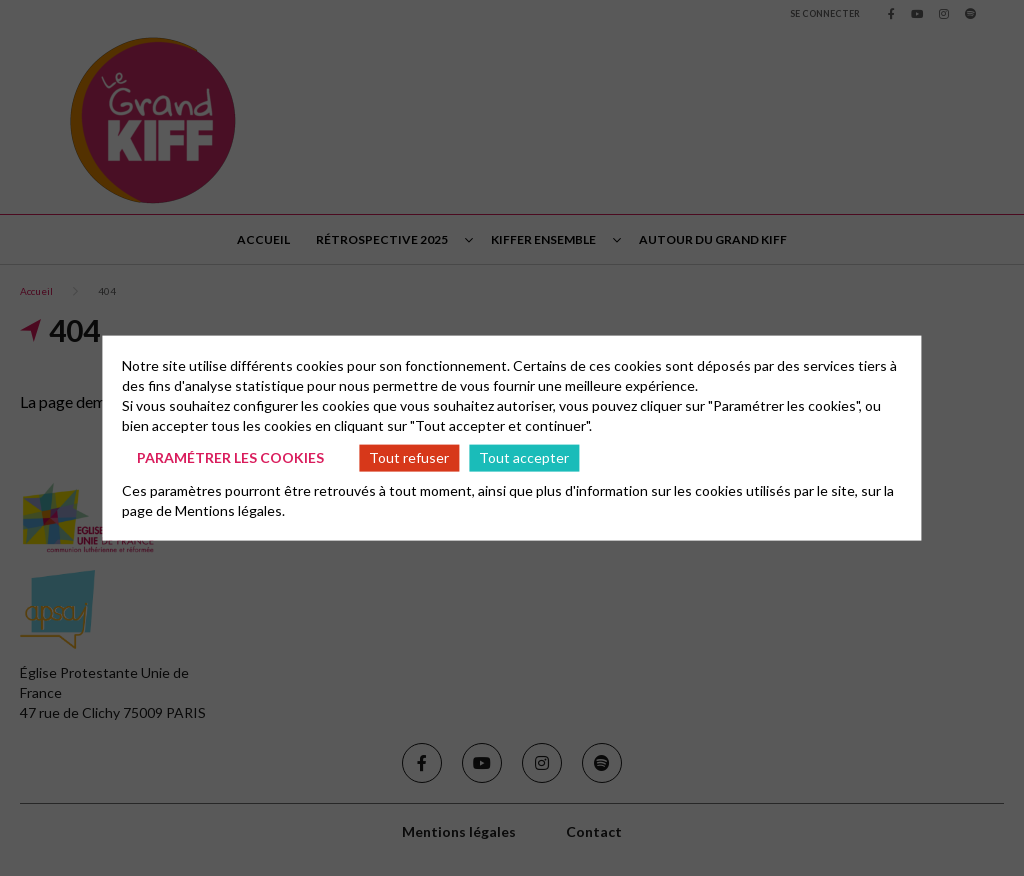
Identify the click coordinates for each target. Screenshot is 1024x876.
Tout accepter (524, 457)
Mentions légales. (230, 509)
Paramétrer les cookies (230, 457)
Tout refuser (409, 457)
